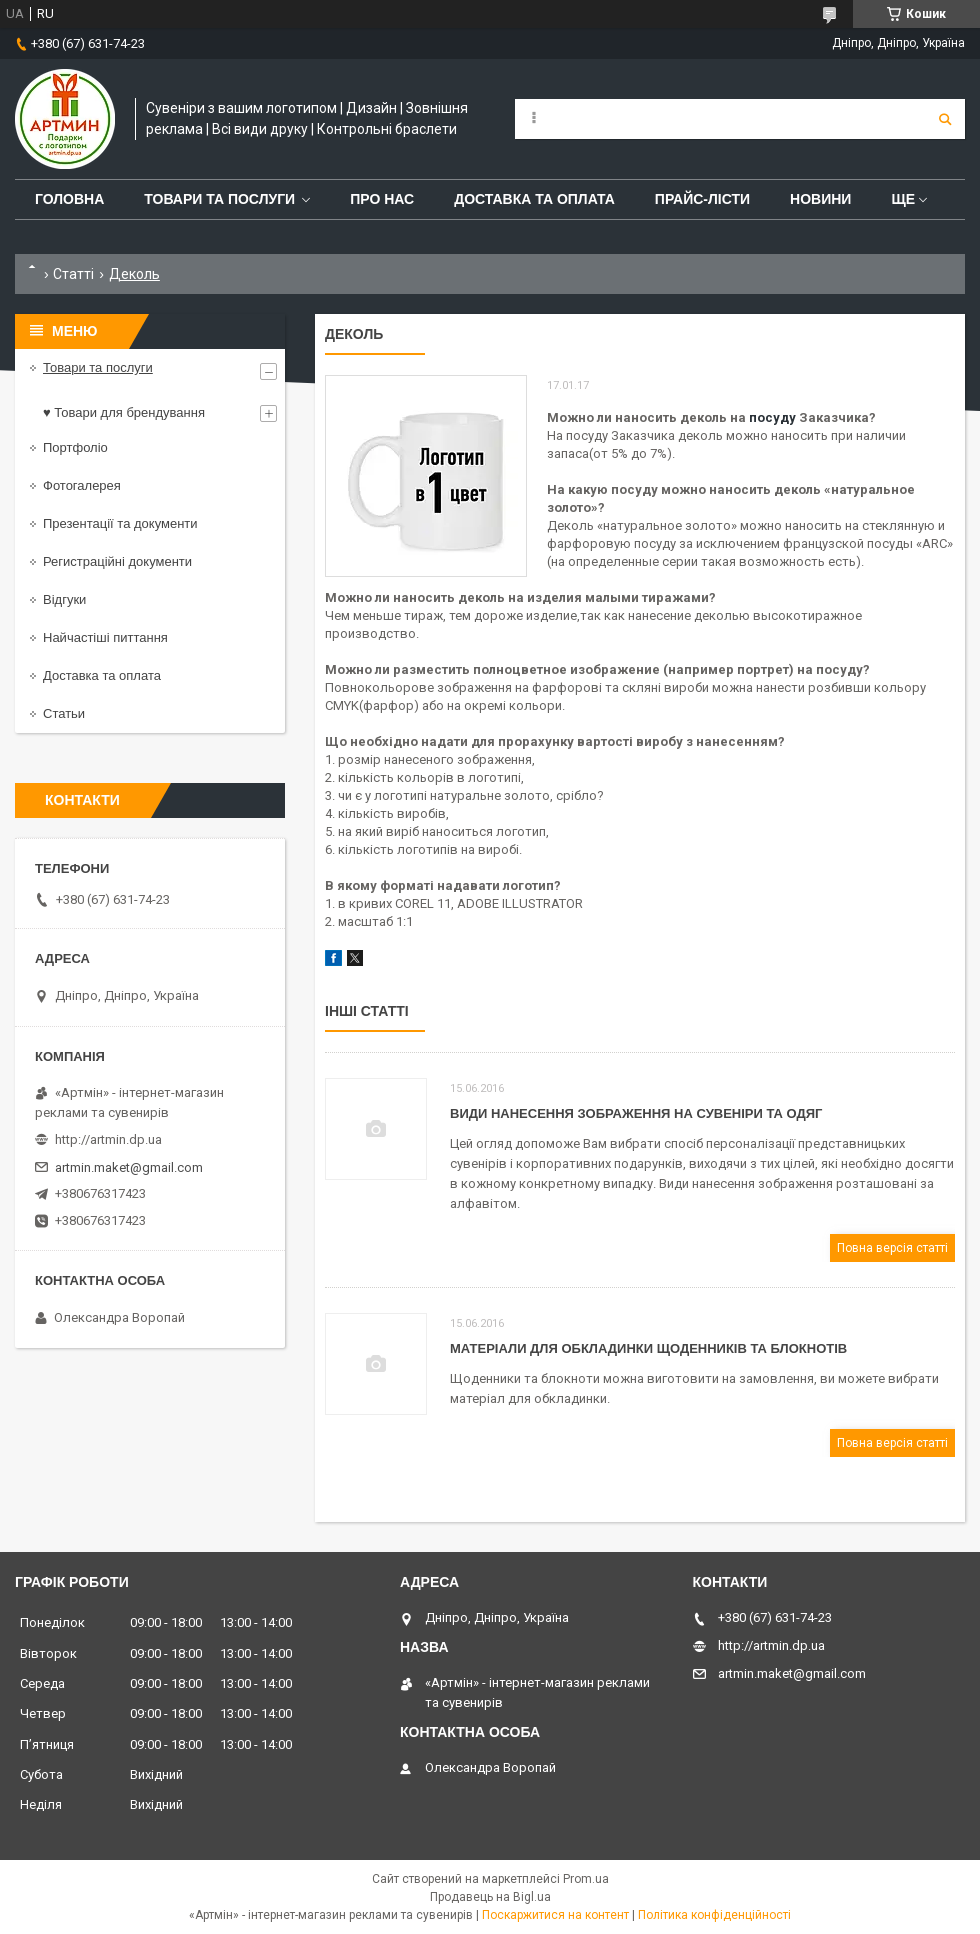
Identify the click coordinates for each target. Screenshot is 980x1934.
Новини (820, 199)
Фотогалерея (82, 485)
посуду (772, 417)
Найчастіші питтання (105, 637)
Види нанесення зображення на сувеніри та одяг (636, 1113)
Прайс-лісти (702, 199)
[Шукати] (945, 119)
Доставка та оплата (534, 199)
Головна (69, 199)
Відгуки (64, 599)
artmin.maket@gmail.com (129, 1167)
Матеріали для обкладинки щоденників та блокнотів (648, 1348)
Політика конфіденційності (714, 1915)
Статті (73, 274)
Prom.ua (586, 1879)
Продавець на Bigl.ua (490, 1897)
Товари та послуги (219, 199)
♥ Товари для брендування (124, 412)
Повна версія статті (892, 1248)
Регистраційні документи (117, 561)
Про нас (382, 199)
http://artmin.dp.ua (108, 1139)
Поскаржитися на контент (555, 1915)
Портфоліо (75, 447)
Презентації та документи (120, 523)
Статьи (64, 713)
